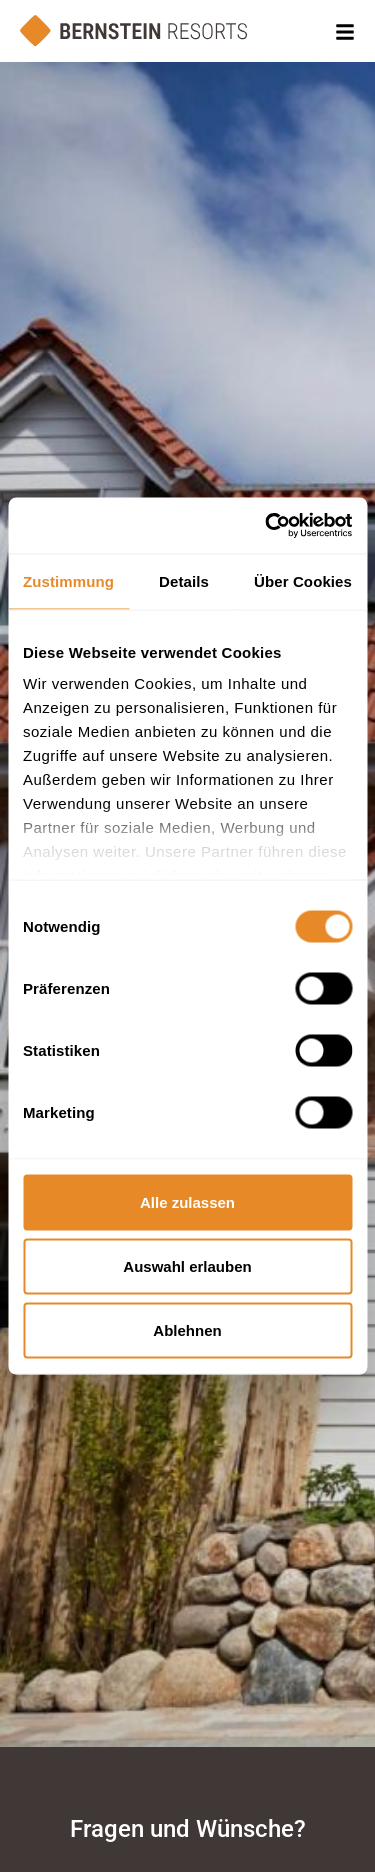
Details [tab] (184, 580)
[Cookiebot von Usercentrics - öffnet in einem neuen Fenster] (267, 526)
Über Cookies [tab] (303, 580)
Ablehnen (187, 1329)
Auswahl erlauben (187, 1265)
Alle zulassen (187, 1201)
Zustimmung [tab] (68, 580)
